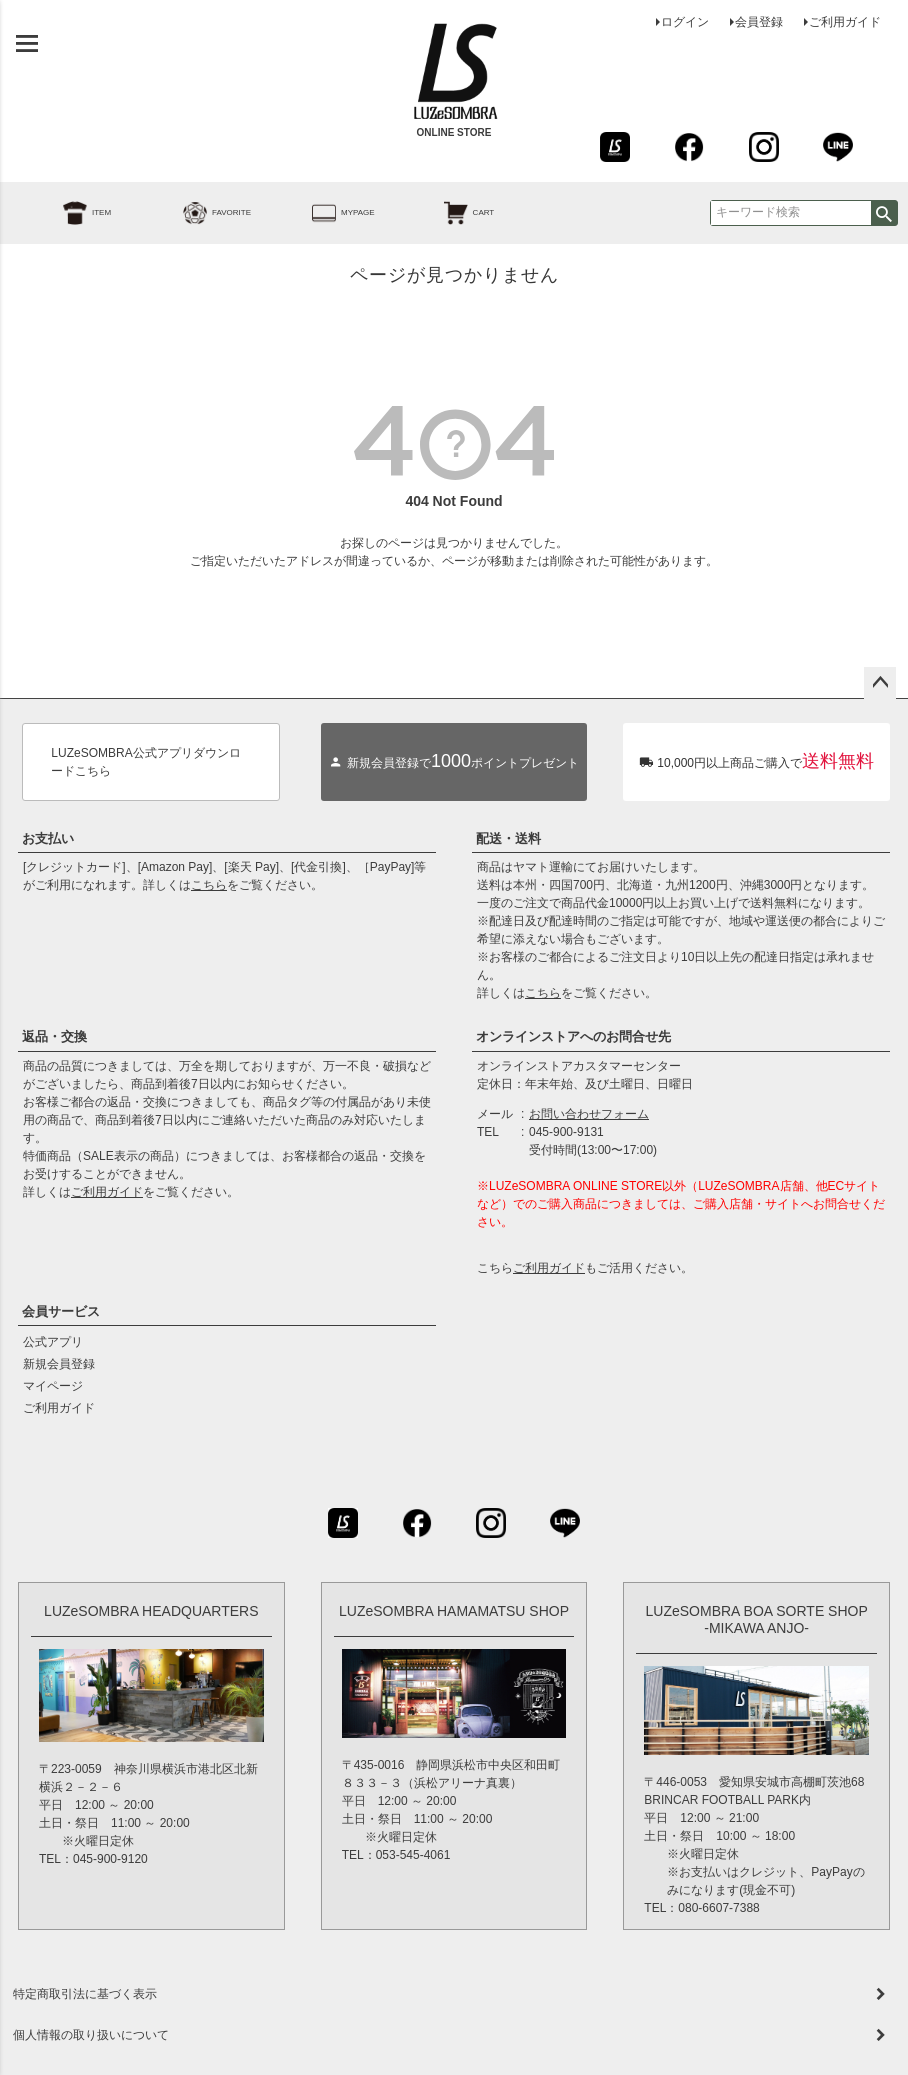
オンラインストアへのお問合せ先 (573, 1036)
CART (447, 213)
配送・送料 (508, 838)
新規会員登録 (59, 1364)
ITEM (64, 213)
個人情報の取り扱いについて (91, 2035)
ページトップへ (880, 683)
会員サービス (61, 1311)
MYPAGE (321, 213)
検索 (884, 213)
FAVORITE (194, 213)
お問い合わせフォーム (589, 1114)
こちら (209, 885)
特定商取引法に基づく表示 (85, 1994)
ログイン (685, 22)
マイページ (53, 1386)
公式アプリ (53, 1342)
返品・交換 (54, 1036)
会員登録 (759, 22)
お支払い (48, 838)
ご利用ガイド (845, 22)
